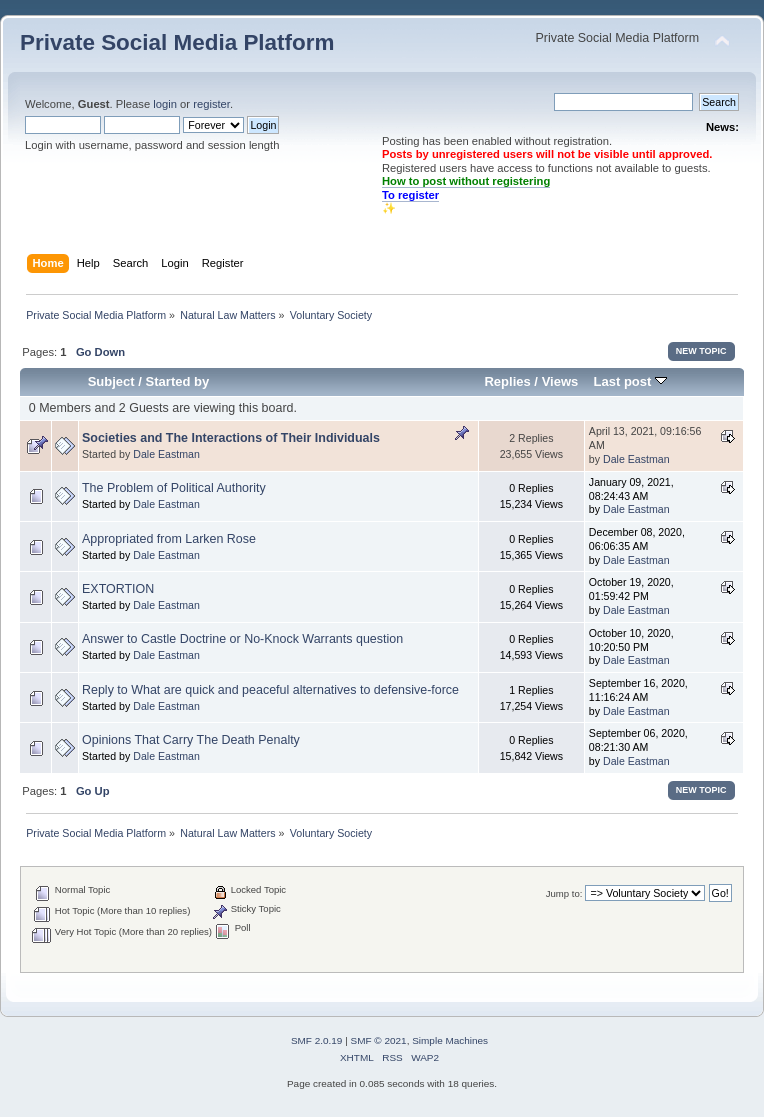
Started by (178, 381)
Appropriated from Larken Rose (169, 539)
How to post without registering (466, 181)
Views (560, 381)
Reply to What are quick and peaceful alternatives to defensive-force (270, 690)
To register (410, 195)
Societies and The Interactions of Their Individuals (231, 438)
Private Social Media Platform (177, 42)
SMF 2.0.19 (317, 1040)
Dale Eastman (166, 454)
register (211, 104)
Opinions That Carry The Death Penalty (191, 740)
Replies (507, 381)
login (165, 104)
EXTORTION (118, 589)
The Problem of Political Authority (174, 488)
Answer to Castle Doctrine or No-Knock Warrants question (242, 639)
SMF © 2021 (379, 1040)
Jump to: (564, 893)
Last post (630, 381)
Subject (111, 381)
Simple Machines (450, 1040)
